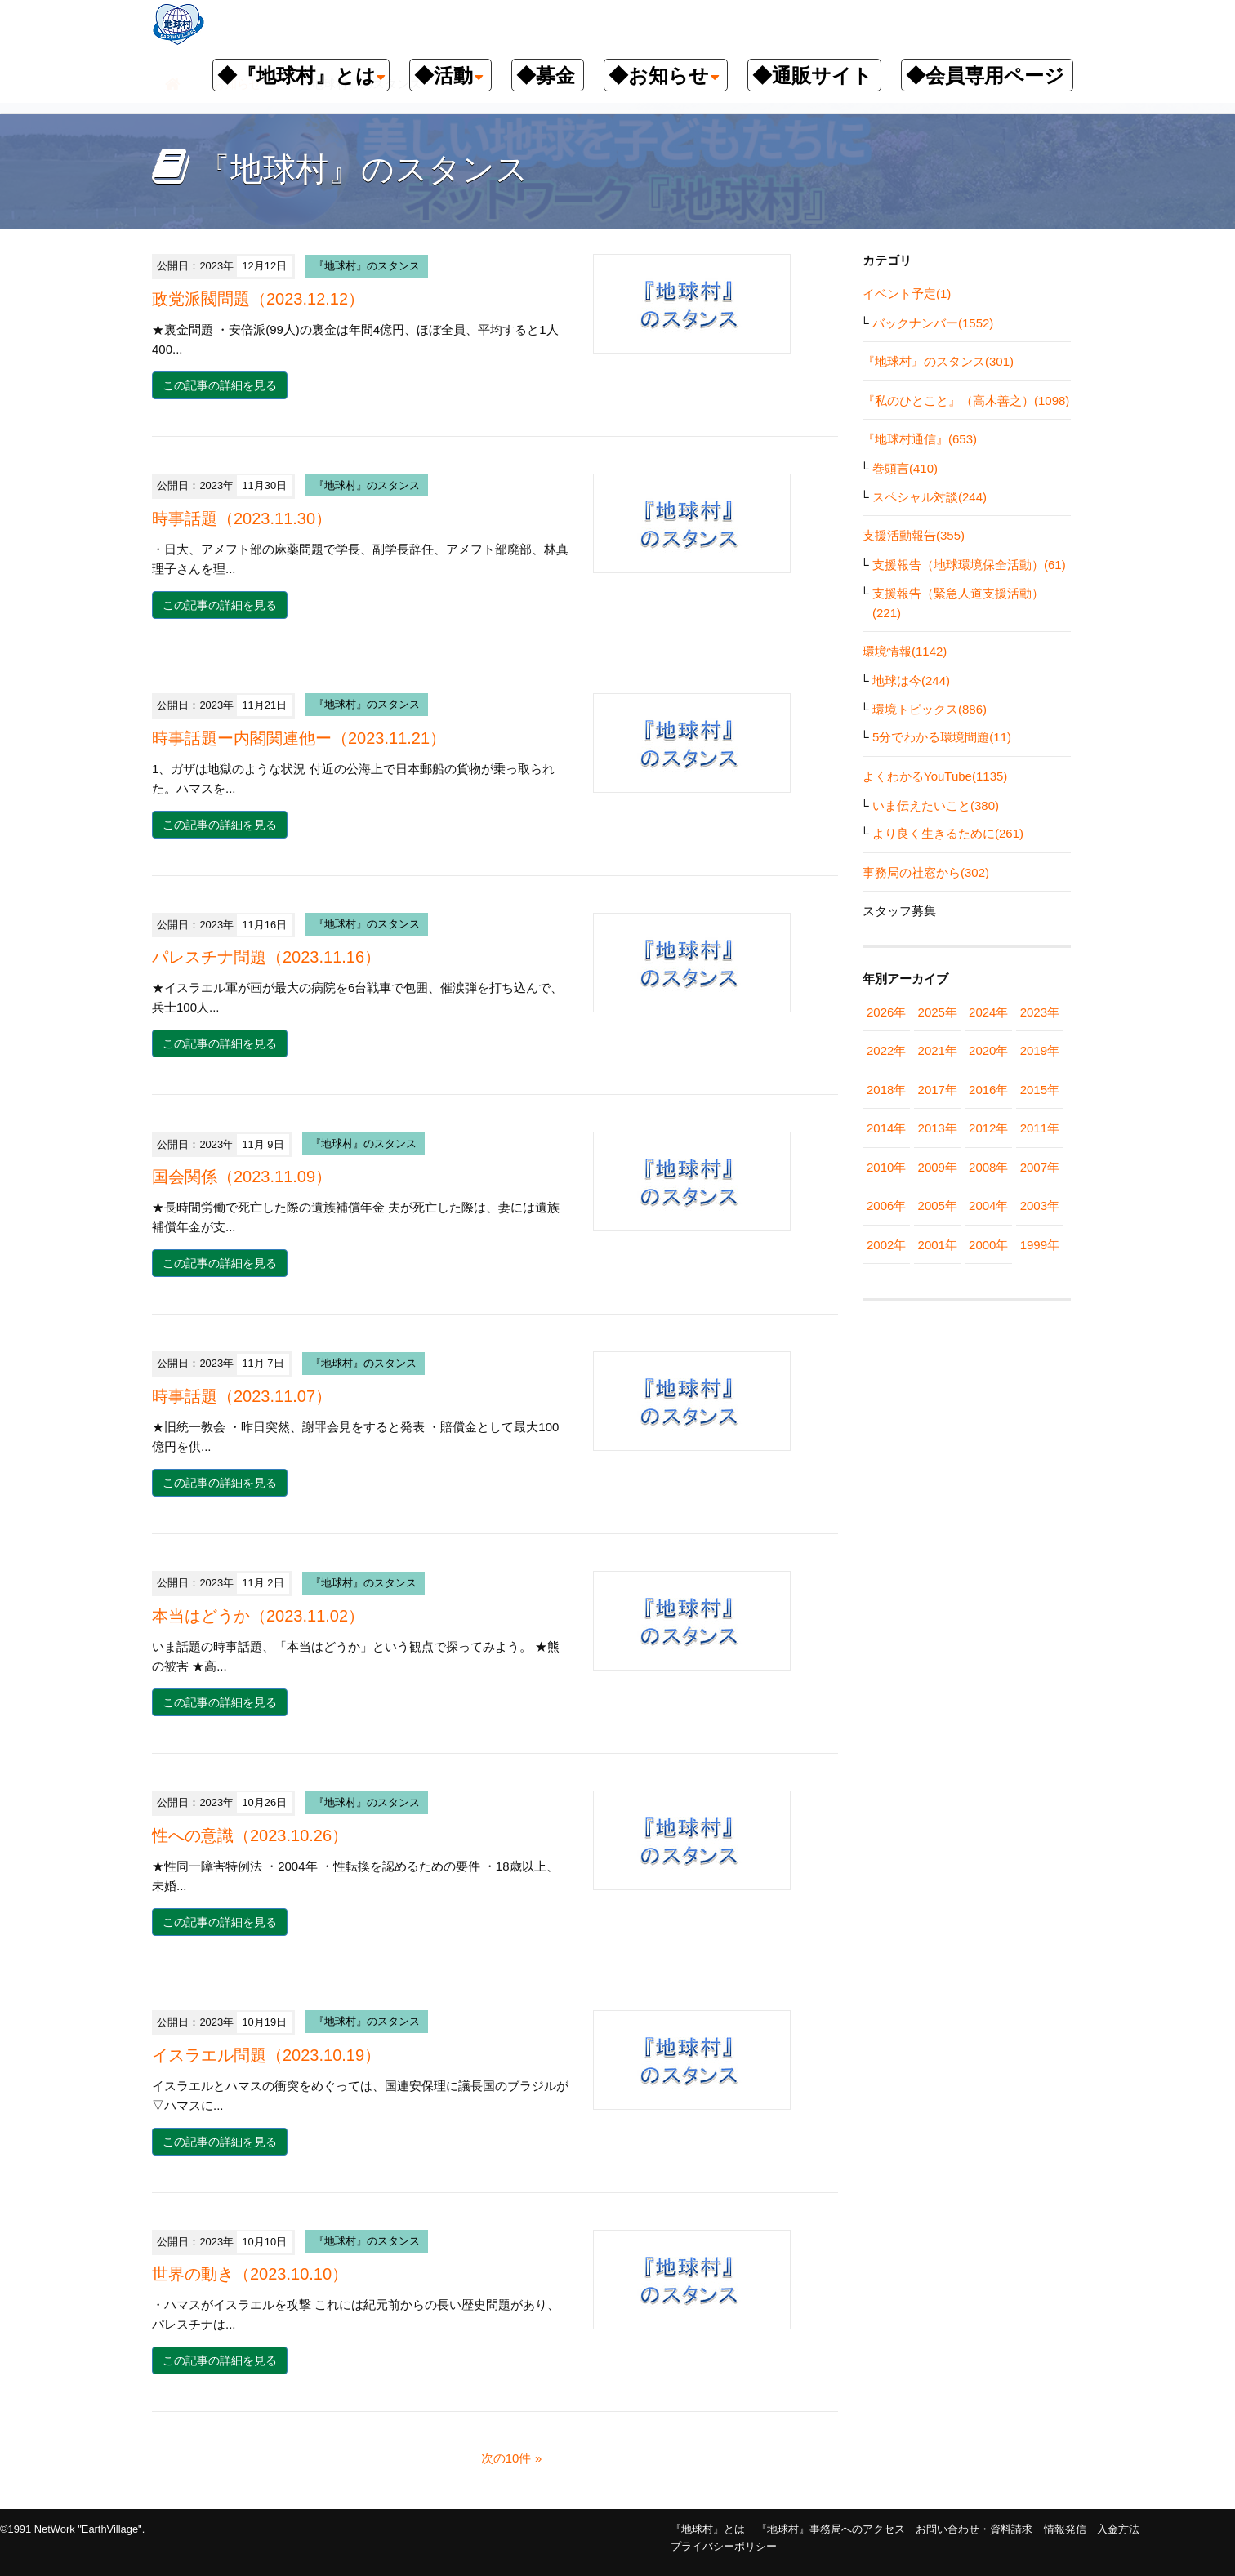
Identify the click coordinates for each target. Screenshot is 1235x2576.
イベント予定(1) (907, 293)
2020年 (988, 1050)
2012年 (988, 1128)
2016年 (988, 1090)
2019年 (1039, 1050)
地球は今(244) (911, 680)
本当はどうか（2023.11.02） (258, 1616)
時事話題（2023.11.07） (242, 1396)
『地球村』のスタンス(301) (938, 361)
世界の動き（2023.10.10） (250, 2274)
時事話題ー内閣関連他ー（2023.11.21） (299, 738)
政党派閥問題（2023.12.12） (258, 299)
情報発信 (1065, 2529)
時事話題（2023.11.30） (242, 518)
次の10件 (506, 2458)
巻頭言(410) (905, 468)
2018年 (886, 1090)
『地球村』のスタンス (367, 266)
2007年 (1039, 1167)
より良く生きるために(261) (947, 833)
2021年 (937, 1050)
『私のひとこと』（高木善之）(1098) (966, 400)
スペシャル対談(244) (929, 497)
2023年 (1039, 1012)
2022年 (886, 1050)
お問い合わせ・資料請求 (974, 2529)
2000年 (988, 1245)
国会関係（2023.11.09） (242, 1177)
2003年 (1039, 1205)
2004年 (988, 1205)
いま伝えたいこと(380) (935, 805)
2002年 (886, 1245)
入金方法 (1118, 2529)
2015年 (1039, 1090)
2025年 (937, 1012)
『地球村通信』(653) (920, 439)
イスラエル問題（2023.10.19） (266, 2055)
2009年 (937, 1167)
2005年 (937, 1205)
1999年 (1039, 1245)
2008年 (988, 1167)
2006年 (886, 1205)
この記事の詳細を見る (220, 385)
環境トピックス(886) (929, 709)
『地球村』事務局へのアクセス (830, 2529)
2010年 (886, 1167)
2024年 (988, 1012)
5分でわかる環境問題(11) (941, 737)
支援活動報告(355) (914, 535)
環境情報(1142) (905, 651)
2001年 (937, 1245)
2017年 (937, 1090)
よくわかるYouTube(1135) (935, 776)
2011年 (1039, 1128)
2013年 (937, 1128)
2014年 (886, 1128)
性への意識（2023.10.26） (250, 1835)
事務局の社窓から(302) (926, 872)
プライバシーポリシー (724, 2546)
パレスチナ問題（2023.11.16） (266, 957)
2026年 (886, 1012)
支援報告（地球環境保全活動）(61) (969, 565)
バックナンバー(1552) (932, 323)
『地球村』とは (708, 2529)
